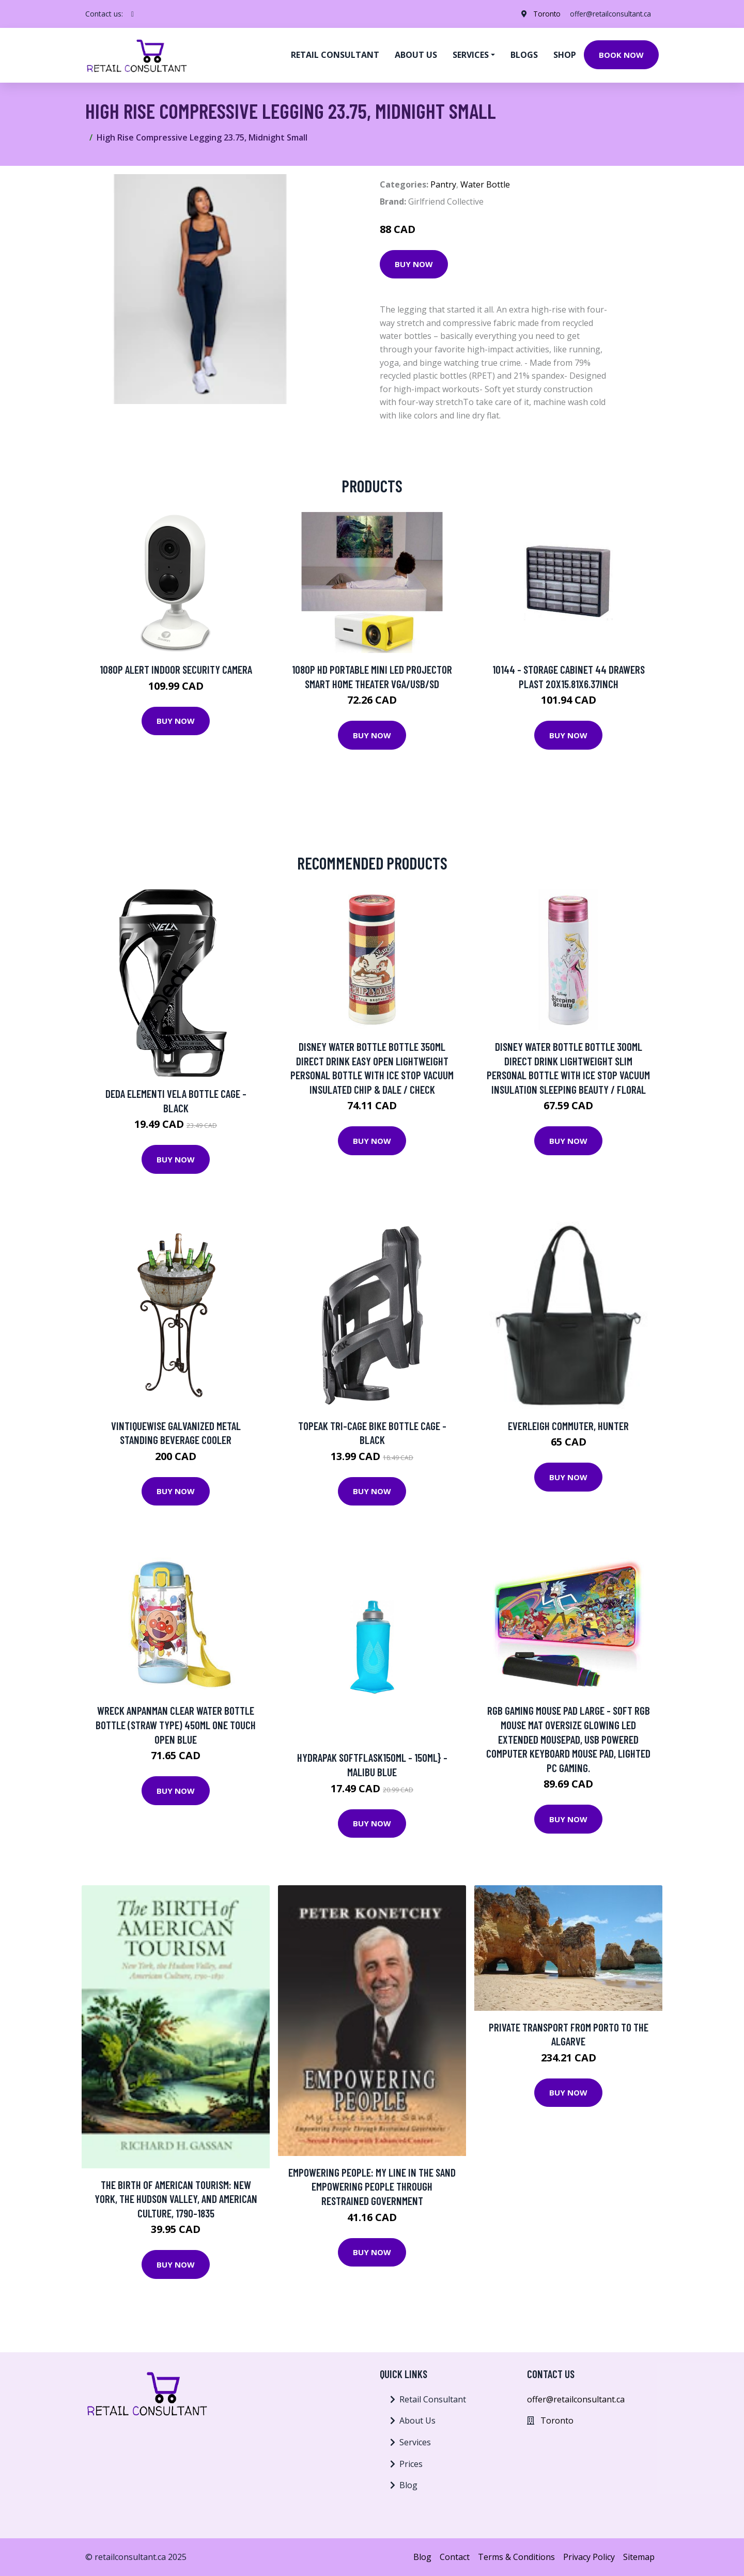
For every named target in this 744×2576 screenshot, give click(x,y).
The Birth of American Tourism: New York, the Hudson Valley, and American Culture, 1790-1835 (176, 2199)
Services (415, 2442)
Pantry (443, 184)
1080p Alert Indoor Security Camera (176, 669)
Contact (455, 2557)
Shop (564, 54)
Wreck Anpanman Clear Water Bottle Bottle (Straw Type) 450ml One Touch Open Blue (176, 1724)
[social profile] (132, 14)
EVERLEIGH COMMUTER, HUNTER (568, 1425)
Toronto (542, 14)
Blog (408, 2485)
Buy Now (414, 264)
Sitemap (639, 2557)
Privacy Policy (589, 2557)
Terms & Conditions (516, 2557)
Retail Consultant (335, 54)
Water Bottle (485, 184)
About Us (417, 2420)
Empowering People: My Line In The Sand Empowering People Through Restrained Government (372, 2186)
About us (416, 54)
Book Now (621, 55)
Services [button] (471, 54)
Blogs (524, 54)
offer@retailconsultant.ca (608, 14)
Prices (411, 2464)
